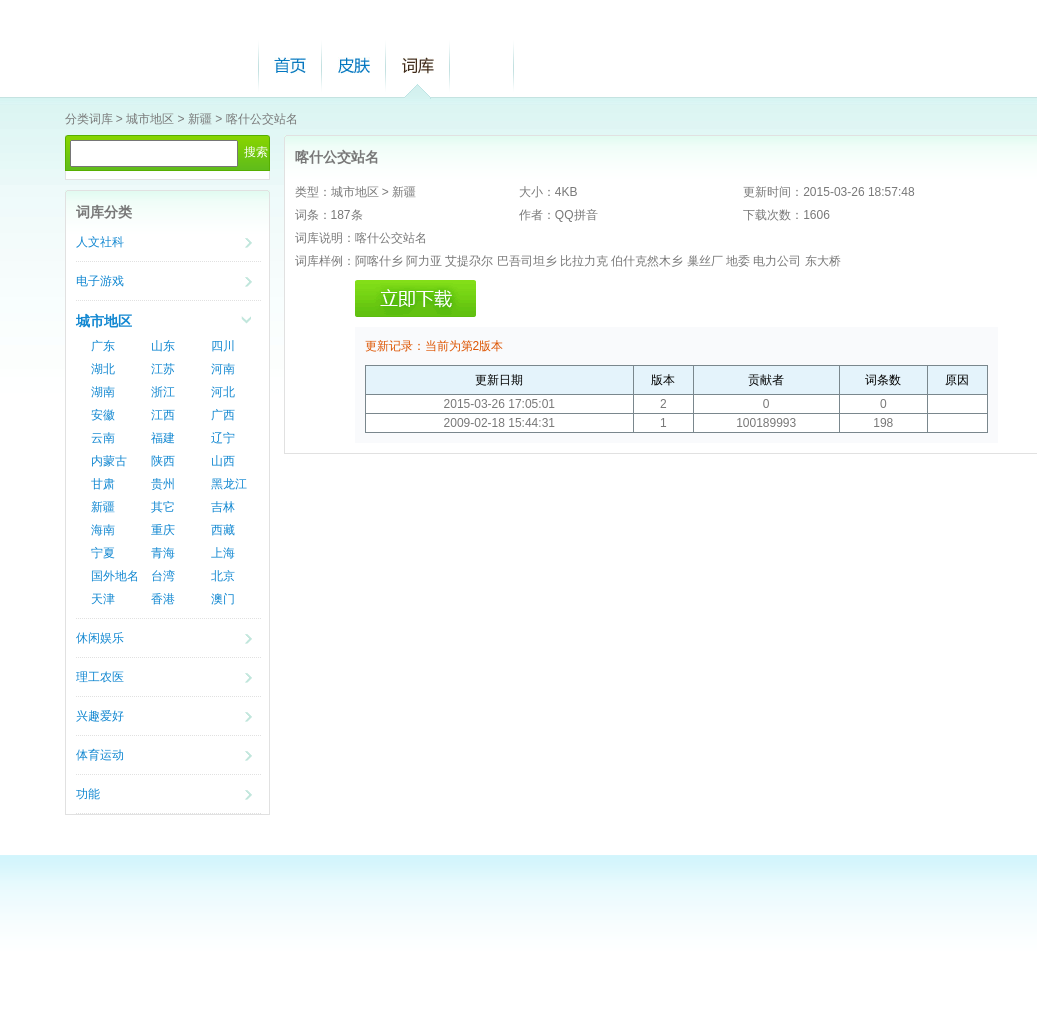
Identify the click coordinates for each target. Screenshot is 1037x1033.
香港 (163, 599)
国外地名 (115, 576)
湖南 (103, 392)
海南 (103, 530)
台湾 (163, 576)
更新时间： (773, 192)
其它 (163, 507)
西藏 (223, 530)
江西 (163, 415)
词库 (418, 65)
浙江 (163, 392)
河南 (223, 369)
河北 (223, 392)
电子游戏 (100, 281)
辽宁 (223, 438)
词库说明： (325, 238)
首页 (290, 65)
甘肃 (103, 484)
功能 (88, 794)
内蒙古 (109, 461)
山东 (163, 346)
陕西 (163, 461)
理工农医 (100, 677)
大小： (537, 192)
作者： (537, 215)
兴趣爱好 (100, 716)
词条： (313, 215)
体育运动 (100, 755)
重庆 (163, 530)
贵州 (163, 484)
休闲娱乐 (100, 638)
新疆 (200, 119)
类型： (313, 192)
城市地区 (150, 119)
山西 (223, 461)
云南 (103, 438)
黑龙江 (229, 484)
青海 (163, 553)
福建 (163, 438)
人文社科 (100, 242)
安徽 (103, 415)
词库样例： (325, 261)
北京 (223, 576)
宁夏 (103, 553)
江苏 (163, 369)
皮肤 (354, 65)
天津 (103, 599)
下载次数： (773, 215)
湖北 (103, 369)
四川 (223, 346)
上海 (223, 553)
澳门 (223, 599)
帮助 (482, 65)
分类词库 (89, 119)
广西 (223, 415)
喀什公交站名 (262, 119)
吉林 (223, 507)
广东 (103, 346)
